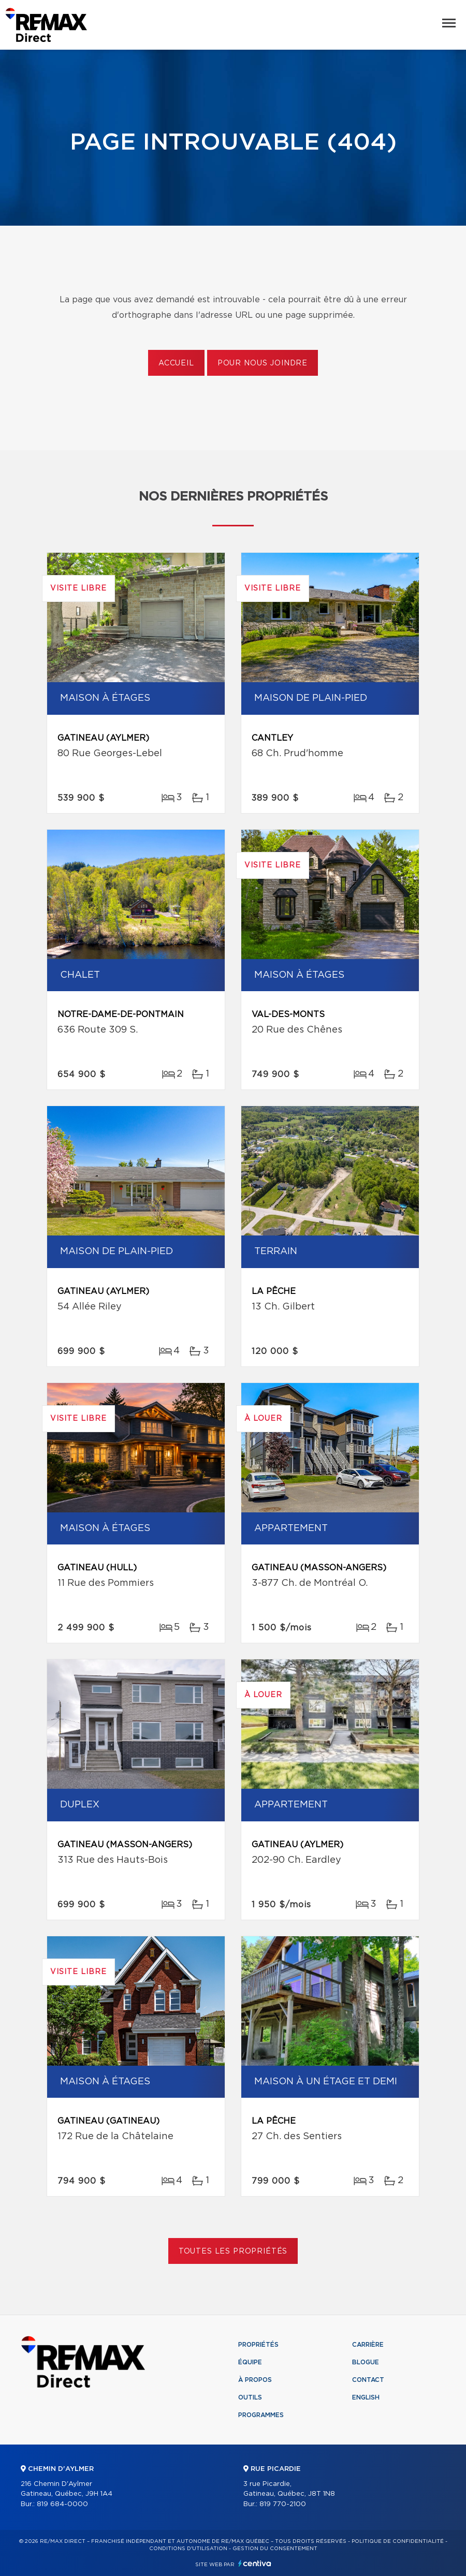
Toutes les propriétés (233, 2251)
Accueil (176, 363)
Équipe (250, 2362)
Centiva (254, 2563)
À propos (255, 2380)
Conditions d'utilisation (188, 2548)
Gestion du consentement (274, 2548)
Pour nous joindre (262, 363)
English (366, 2397)
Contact (368, 2380)
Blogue (365, 2362)
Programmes (261, 2415)
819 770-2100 (282, 2504)
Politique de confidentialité (398, 2541)
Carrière (368, 2345)
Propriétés (258, 2345)
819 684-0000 (62, 2504)
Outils (250, 2397)
